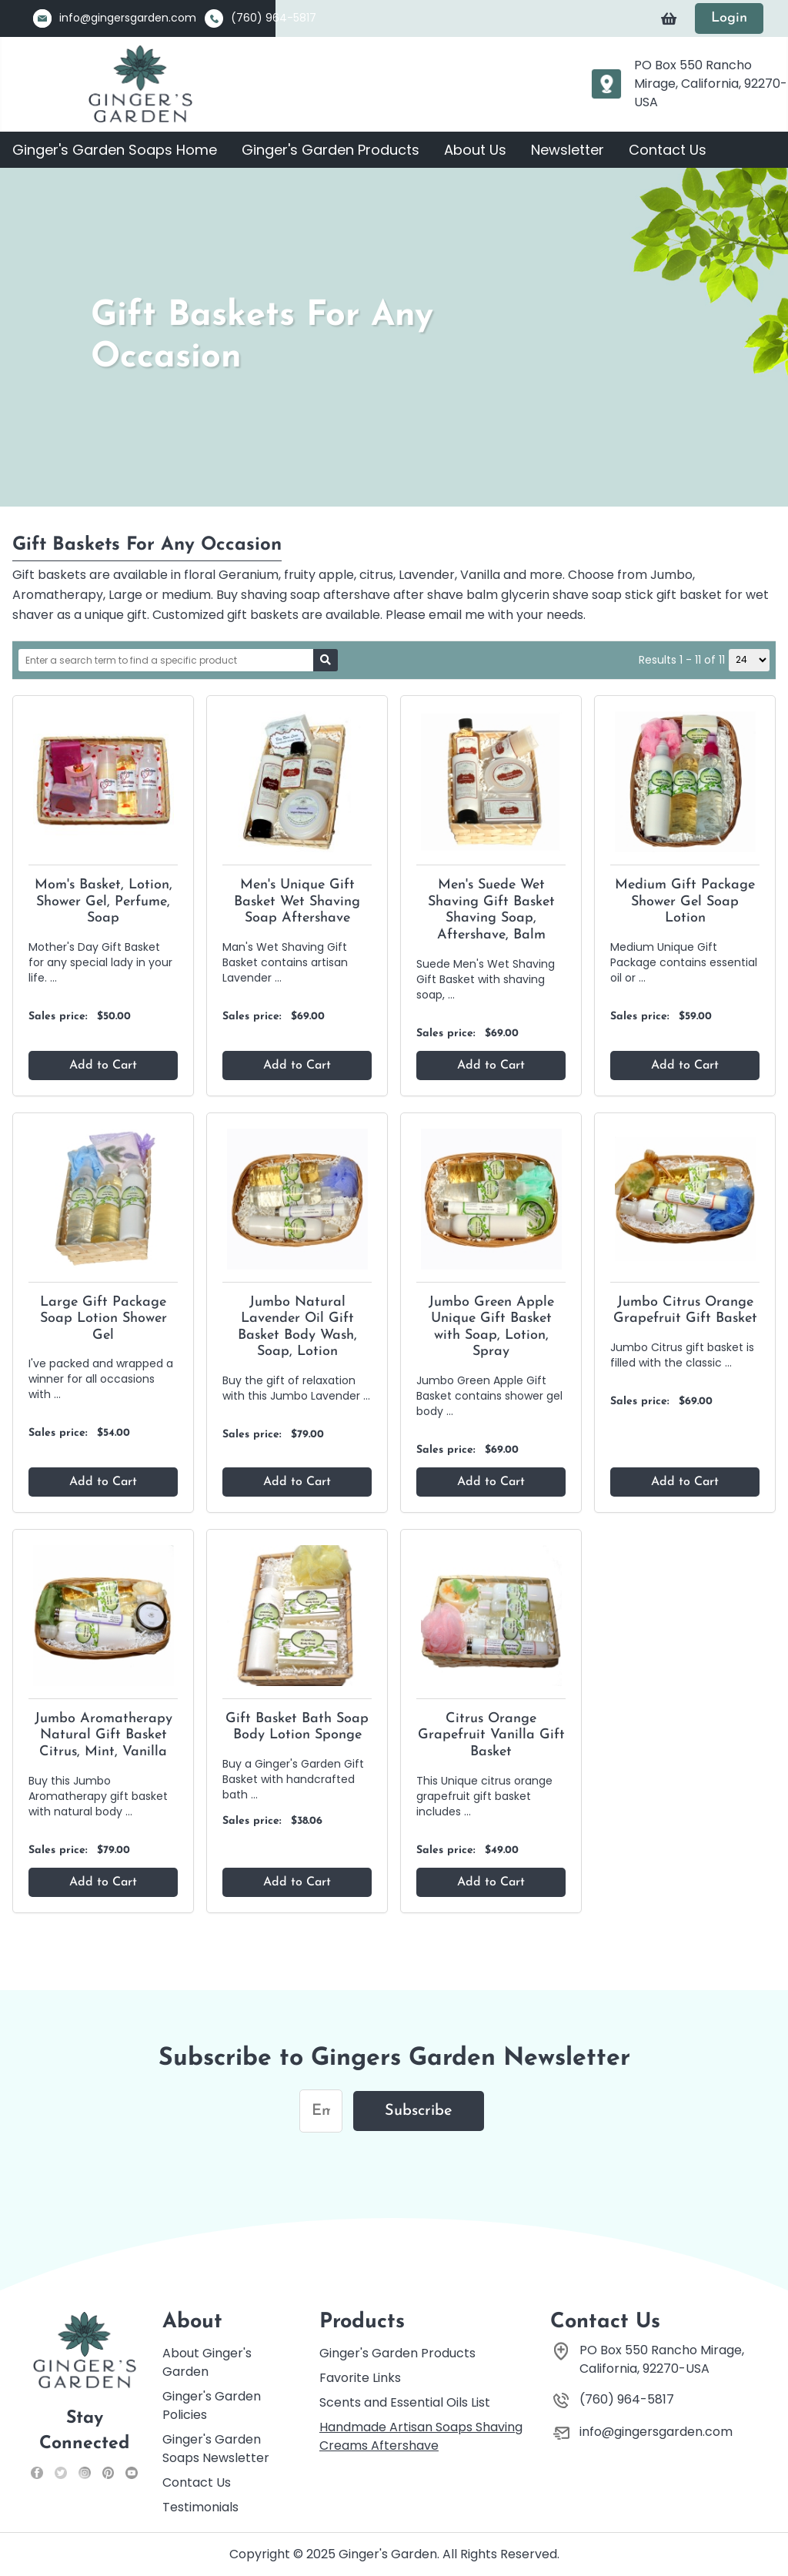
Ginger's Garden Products (330, 149)
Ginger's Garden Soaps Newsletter (215, 2448)
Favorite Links (360, 2378)
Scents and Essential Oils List (404, 2402)
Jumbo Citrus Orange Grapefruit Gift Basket (685, 1310)
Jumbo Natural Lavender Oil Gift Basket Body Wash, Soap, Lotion (297, 1327)
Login (729, 18)
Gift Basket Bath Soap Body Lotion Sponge (297, 1727)
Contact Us (667, 149)
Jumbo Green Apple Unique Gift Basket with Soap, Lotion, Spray (491, 1327)
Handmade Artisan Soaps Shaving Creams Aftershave (421, 2436)
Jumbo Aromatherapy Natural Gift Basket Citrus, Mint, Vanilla (103, 1735)
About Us (475, 149)
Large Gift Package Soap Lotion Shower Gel (103, 1319)
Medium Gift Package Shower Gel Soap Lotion (685, 901)
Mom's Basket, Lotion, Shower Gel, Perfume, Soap (103, 901)
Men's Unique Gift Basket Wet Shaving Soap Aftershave (297, 901)
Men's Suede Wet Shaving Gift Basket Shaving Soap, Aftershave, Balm (491, 910)
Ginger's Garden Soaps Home (114, 149)
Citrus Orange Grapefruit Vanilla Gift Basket (491, 1735)
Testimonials (200, 2507)
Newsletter (567, 149)
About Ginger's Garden (207, 2362)
